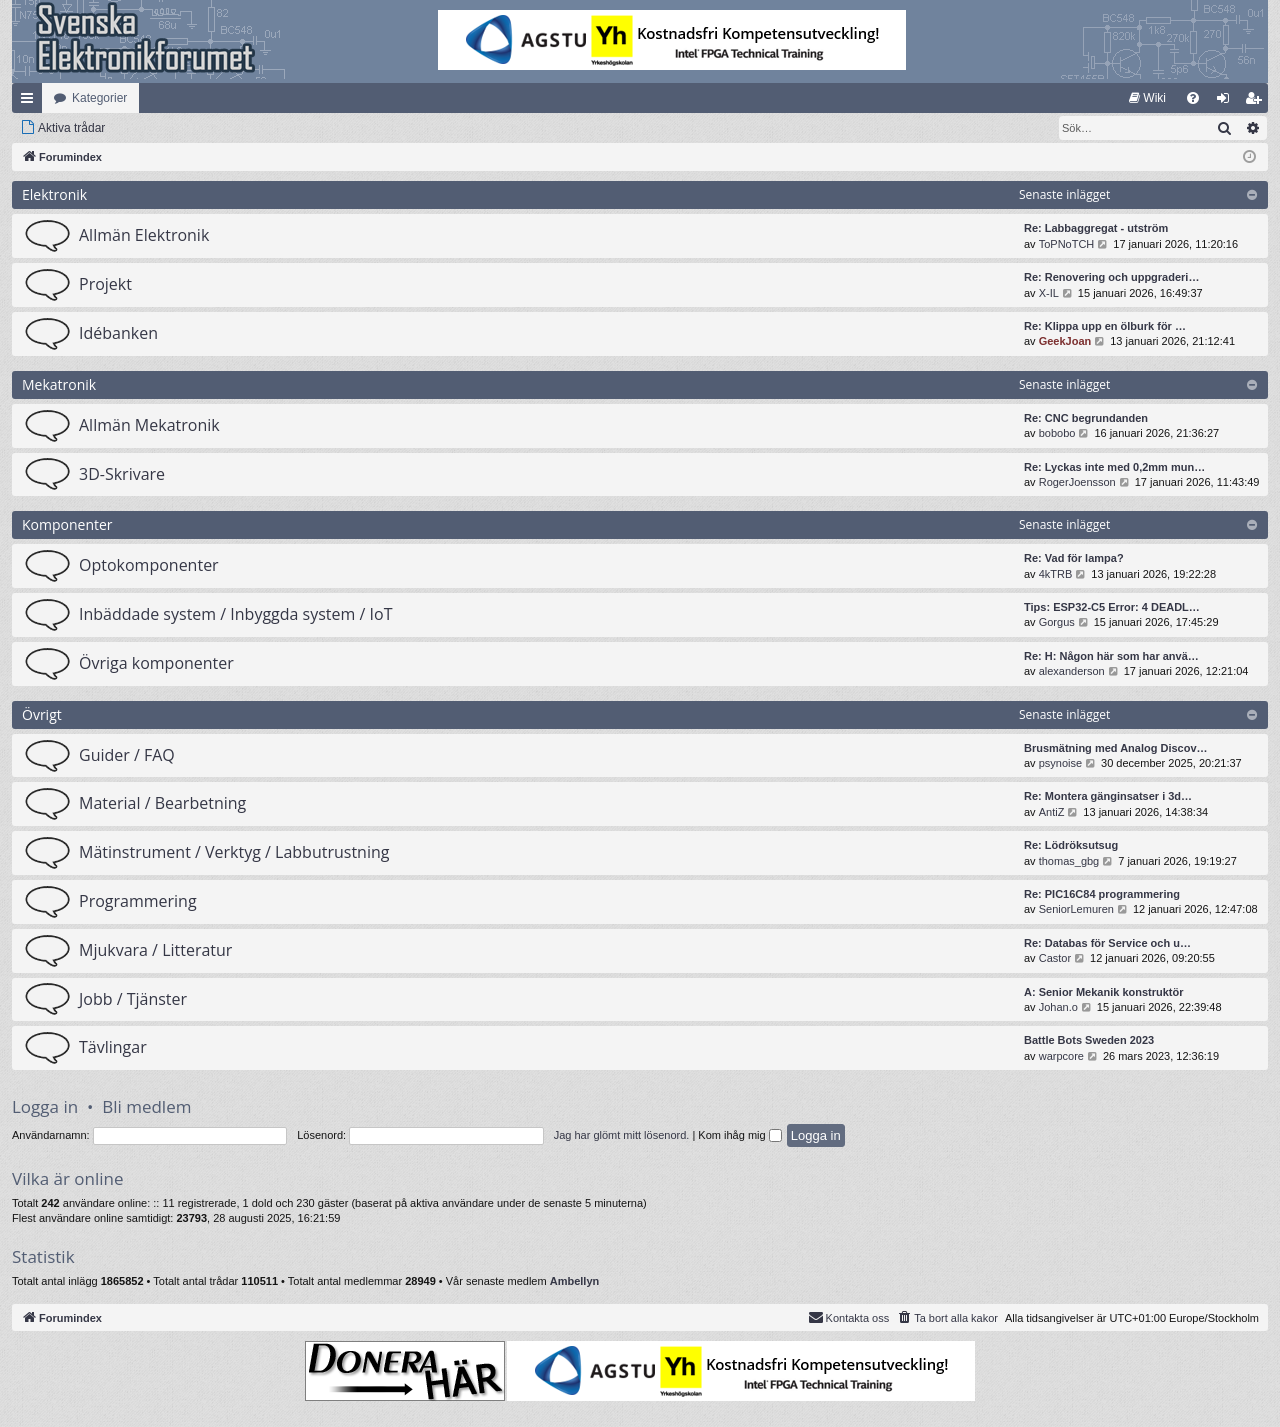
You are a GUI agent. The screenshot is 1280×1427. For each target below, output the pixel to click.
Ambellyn (575, 1281)
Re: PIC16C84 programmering (1102, 894)
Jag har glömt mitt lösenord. (622, 1135)
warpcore (1061, 1056)
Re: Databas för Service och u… (1107, 943)
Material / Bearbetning (162, 803)
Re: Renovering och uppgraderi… (1111, 277)
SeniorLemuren (1076, 909)
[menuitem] (1147, 98)
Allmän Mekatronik (149, 425)
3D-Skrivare (122, 474)
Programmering (138, 901)
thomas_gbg (1069, 861)
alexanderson (1072, 671)
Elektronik (54, 194)
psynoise (1060, 763)
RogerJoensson (1077, 482)
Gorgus (1057, 622)
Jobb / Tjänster (133, 999)
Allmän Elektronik (144, 235)
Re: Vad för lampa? (1074, 558)
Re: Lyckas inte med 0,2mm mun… (1114, 467)
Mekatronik (59, 384)
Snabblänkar (31, 102)
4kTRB (1056, 574)
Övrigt (42, 714)
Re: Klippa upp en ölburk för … (1105, 326)
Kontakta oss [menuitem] (849, 1317)
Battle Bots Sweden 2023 (1089, 1040)
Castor (1055, 958)
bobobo (1057, 433)
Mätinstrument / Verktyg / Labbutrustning (234, 852)
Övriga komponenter (156, 663)
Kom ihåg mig (739, 1135)
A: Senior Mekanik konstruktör (1104, 992)
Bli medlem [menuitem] (1257, 102)
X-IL (1049, 293)
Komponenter (67, 524)
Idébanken (118, 333)
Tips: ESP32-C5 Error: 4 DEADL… (1112, 607)
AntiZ (1052, 812)
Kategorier (99, 98)
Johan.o (1058, 1007)
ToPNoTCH (1067, 244)
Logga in (45, 1106)
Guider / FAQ (127, 755)
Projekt (105, 284)
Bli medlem (146, 1106)
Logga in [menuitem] (1227, 102)
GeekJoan (1065, 341)
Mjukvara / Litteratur (155, 950)
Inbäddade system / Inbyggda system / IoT (235, 614)
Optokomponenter (149, 565)
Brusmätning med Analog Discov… (1116, 748)
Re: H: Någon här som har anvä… (1111, 656)
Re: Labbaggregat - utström (1096, 228)
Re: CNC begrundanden (1086, 418)
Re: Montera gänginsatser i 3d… (1108, 796)
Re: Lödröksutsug (1071, 845)
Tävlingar (113, 1047)
